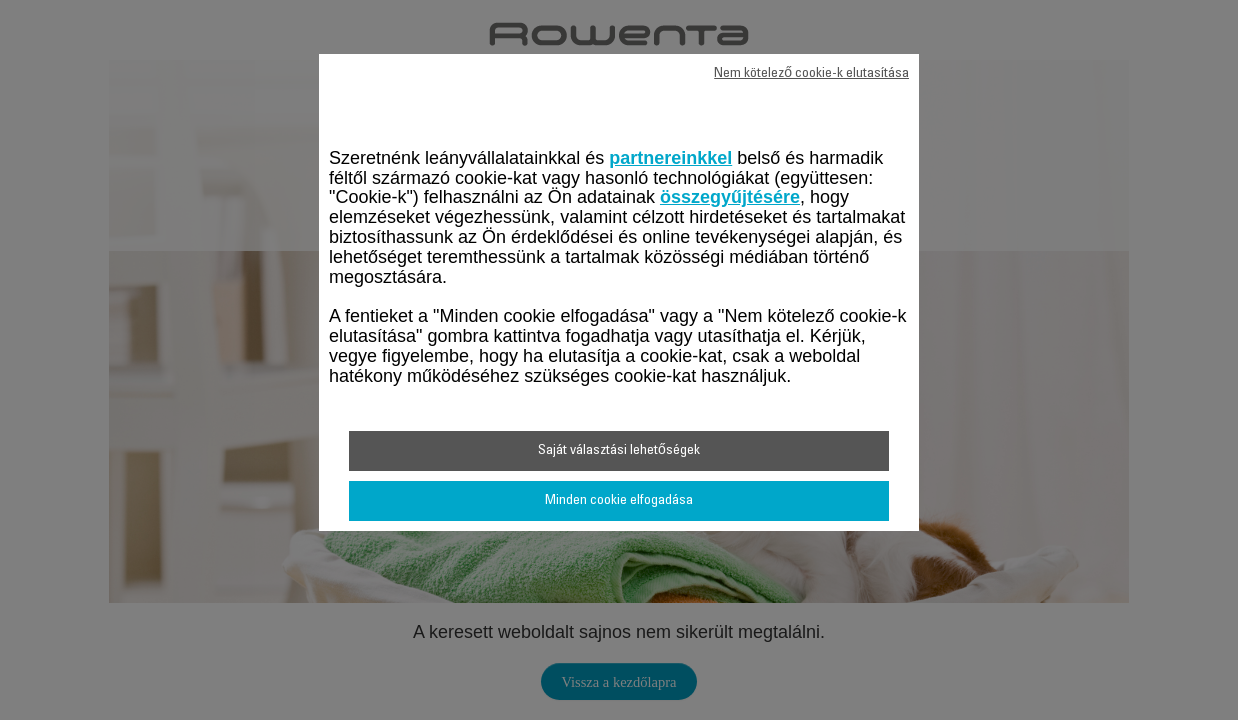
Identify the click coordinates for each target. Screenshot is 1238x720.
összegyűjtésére (730, 197)
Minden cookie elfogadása (619, 501)
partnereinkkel (670, 158)
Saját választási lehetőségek (619, 451)
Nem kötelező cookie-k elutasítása (811, 74)
